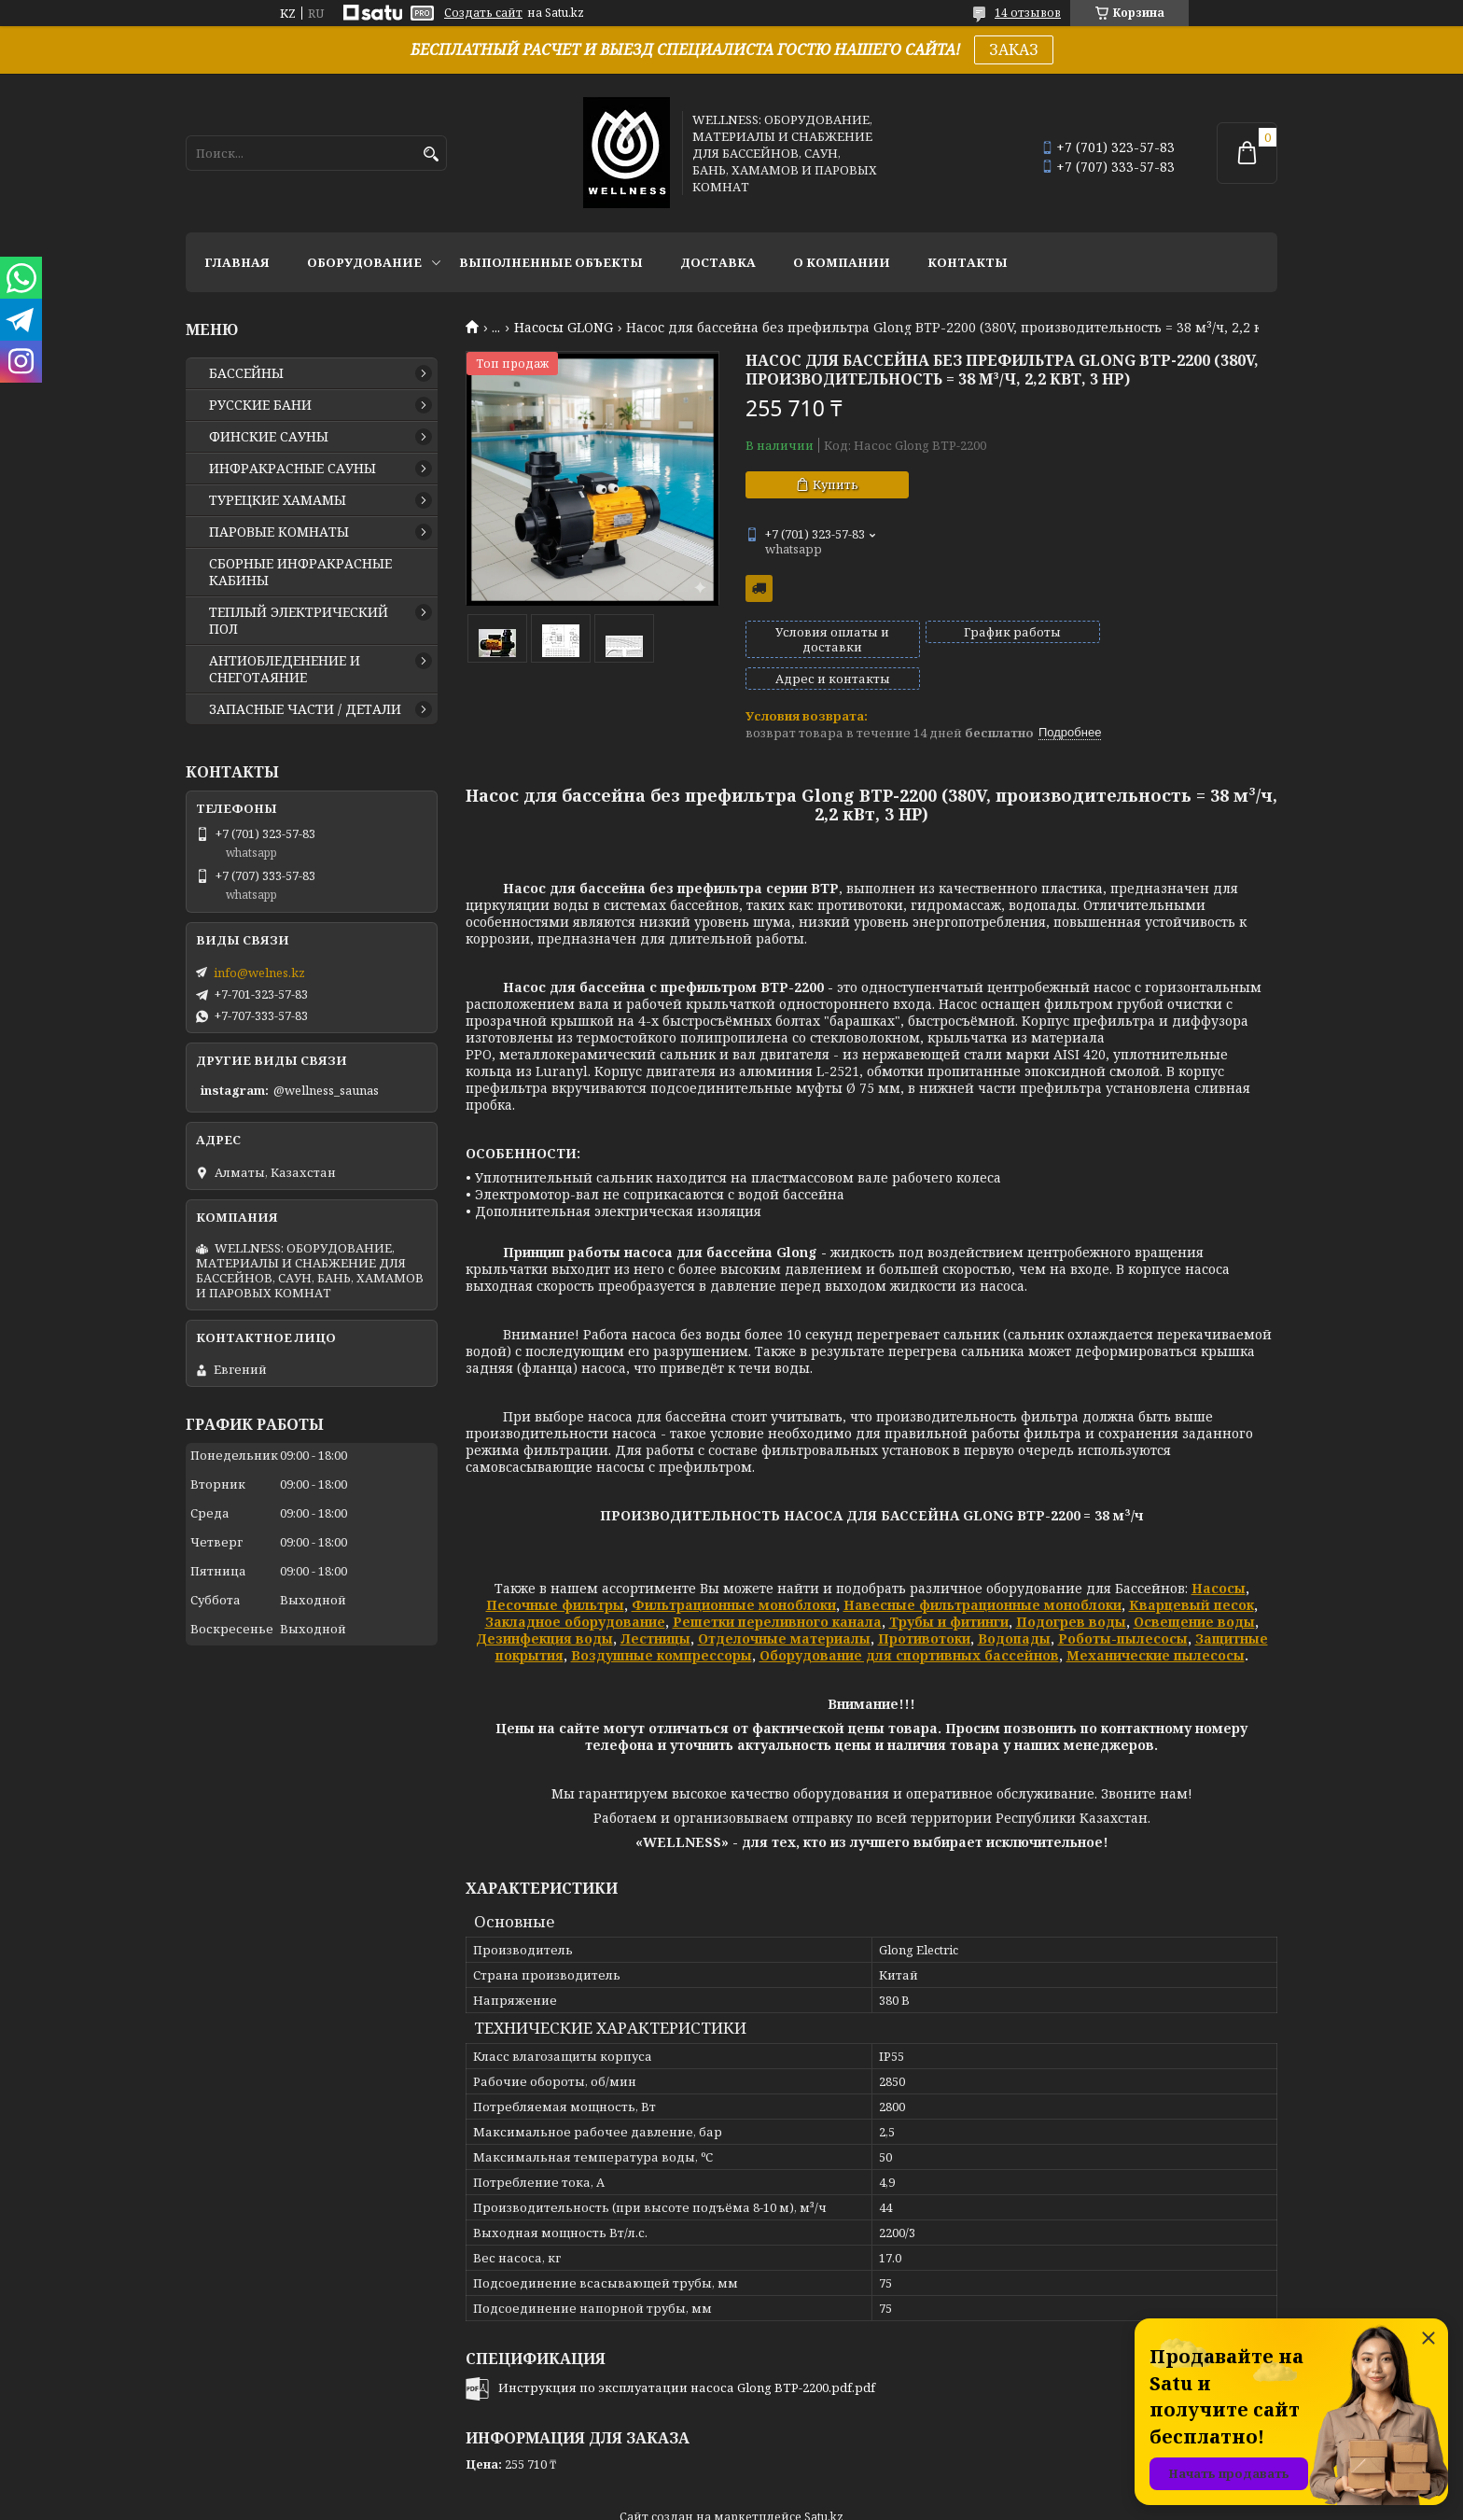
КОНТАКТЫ (967, 262)
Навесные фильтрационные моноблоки (982, 1573)
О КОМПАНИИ (841, 262)
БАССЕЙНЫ (246, 373)
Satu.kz (823, 2485)
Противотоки (924, 1607)
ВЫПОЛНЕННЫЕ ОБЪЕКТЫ (551, 262)
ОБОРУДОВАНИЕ (364, 262)
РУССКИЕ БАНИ (260, 405)
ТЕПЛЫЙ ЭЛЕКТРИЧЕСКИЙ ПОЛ (298, 620)
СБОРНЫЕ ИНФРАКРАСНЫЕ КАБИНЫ (300, 572)
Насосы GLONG (563, 327)
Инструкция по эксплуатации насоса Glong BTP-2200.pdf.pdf (686, 2355)
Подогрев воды (1071, 1590)
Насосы (1218, 1556)
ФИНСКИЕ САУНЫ (268, 436)
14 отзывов (1028, 13)
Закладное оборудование (575, 1590)
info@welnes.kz (259, 972)
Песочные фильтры (555, 1573)
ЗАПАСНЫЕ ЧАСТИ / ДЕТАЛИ (305, 709)
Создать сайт (483, 13)
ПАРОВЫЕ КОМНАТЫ (279, 532)
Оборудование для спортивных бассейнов (909, 1623)
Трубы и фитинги (949, 1590)
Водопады (1014, 1607)
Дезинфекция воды (544, 1607)
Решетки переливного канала (777, 1590)
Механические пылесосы (1155, 1623)
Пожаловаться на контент (1095, 2502)
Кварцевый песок (1191, 1573)
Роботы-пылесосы (1123, 1607)
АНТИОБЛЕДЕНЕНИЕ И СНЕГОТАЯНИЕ (284, 669)
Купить (835, 484)
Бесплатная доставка (759, 588)
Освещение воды (1194, 1590)
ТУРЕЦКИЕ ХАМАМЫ (277, 500)
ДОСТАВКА (718, 262)
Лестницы (655, 1607)
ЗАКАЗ (1013, 49)
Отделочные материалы (784, 1607)
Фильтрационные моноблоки (734, 1573)
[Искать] (430, 154)
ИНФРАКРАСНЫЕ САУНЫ (292, 468)
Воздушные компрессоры (661, 1623)
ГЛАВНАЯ (237, 262)
